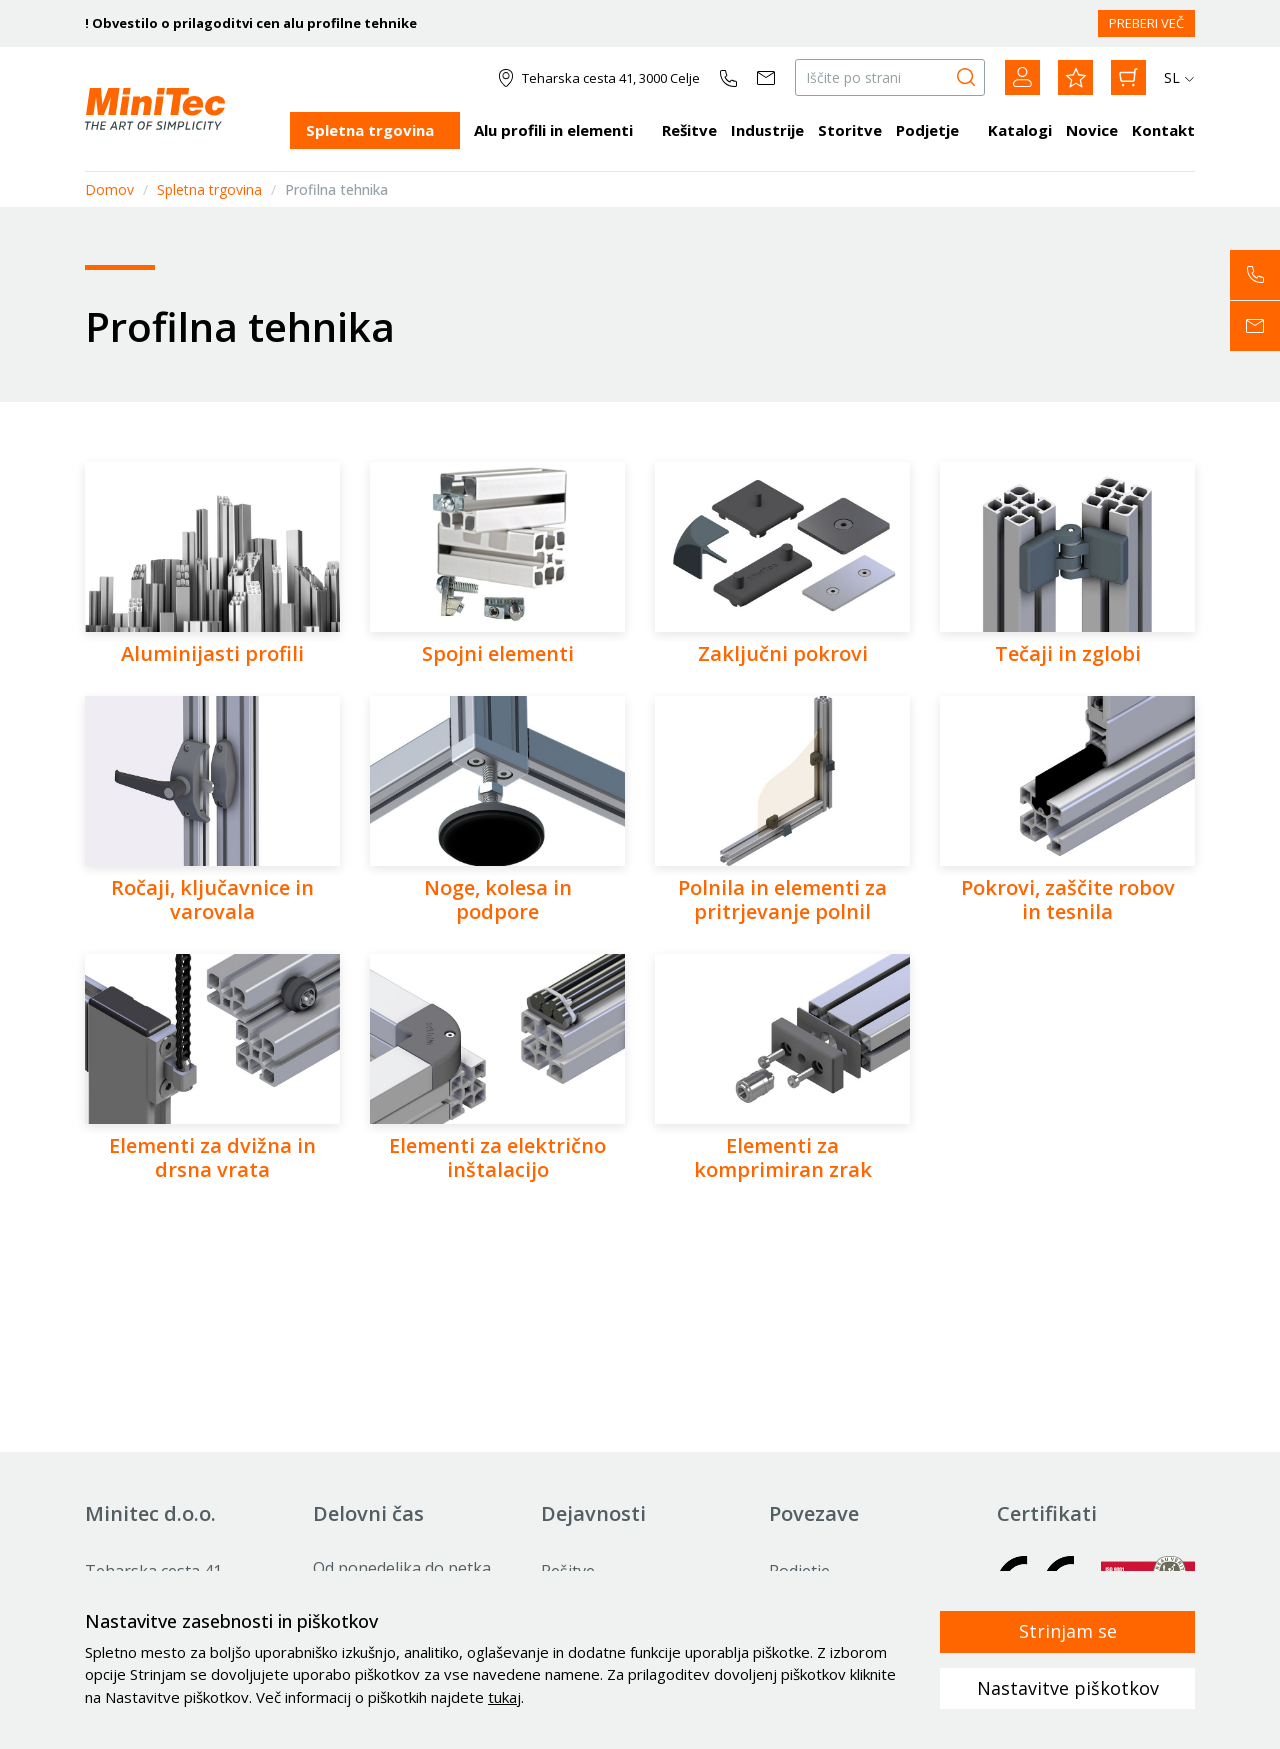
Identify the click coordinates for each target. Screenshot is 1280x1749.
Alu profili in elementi (553, 130)
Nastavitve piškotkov (1068, 1688)
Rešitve (689, 130)
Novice (1092, 130)
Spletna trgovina (370, 130)
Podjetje (927, 130)
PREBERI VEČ (1146, 23)
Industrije (767, 130)
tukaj (504, 1697)
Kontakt (1163, 130)
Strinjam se (1068, 1631)
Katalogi (1020, 130)
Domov (109, 189)
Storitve (850, 130)
